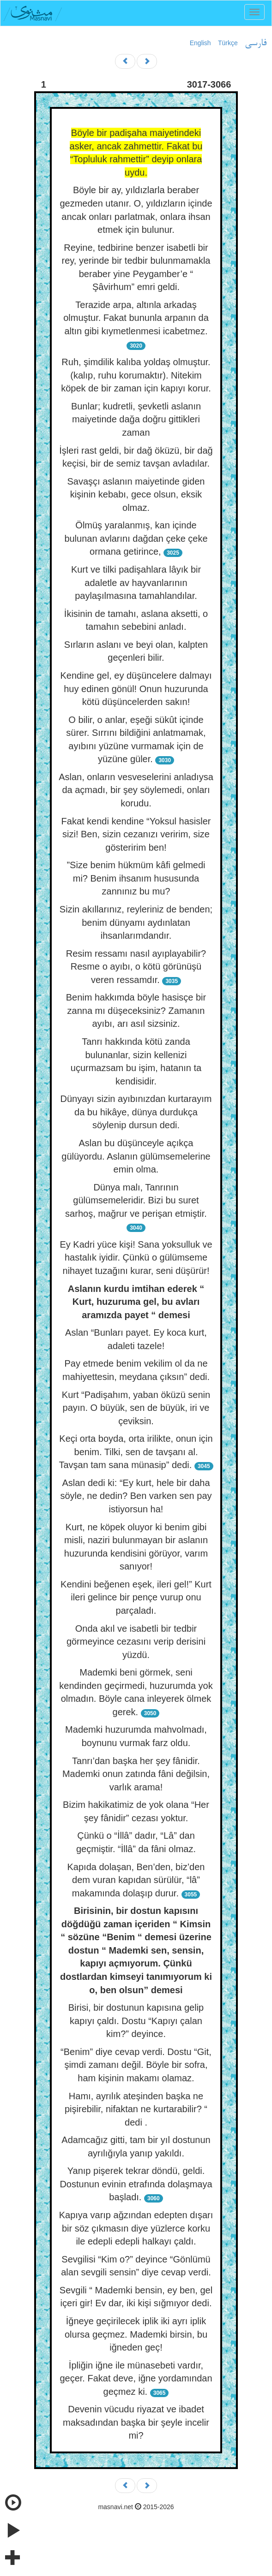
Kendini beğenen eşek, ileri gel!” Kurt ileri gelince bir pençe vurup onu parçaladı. (136, 1597)
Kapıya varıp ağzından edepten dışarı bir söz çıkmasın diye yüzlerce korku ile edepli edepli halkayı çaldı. (136, 2228)
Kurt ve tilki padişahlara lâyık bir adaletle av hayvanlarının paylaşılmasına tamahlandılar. (136, 582)
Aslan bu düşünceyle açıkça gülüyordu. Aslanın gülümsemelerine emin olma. (135, 1156)
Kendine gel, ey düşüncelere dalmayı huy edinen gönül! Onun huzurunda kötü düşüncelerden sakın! (136, 688)
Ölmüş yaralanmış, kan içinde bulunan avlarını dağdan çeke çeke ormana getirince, (135, 538)
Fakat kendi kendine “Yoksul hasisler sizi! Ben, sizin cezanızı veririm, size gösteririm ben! (136, 834)
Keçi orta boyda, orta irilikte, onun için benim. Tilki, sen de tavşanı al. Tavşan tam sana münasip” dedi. (135, 1451)
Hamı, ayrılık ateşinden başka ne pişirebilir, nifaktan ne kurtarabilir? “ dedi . (136, 2109)
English (200, 43)
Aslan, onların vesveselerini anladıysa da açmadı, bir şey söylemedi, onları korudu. (136, 790)
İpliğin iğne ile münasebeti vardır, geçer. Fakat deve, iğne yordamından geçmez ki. (136, 2378)
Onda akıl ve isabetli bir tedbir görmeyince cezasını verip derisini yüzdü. (136, 1641)
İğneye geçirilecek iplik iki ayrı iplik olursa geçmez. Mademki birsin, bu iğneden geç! (136, 2334)
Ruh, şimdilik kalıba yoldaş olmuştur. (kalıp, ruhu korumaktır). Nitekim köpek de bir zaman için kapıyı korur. (136, 375)
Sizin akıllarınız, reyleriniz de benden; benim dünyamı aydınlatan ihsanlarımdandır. (136, 922)
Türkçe (228, 43)
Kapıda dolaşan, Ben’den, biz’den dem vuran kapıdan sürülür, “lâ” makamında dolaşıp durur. (136, 1880)
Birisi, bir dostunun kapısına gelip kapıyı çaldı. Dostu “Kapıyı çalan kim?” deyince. (136, 2020)
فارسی (255, 43)
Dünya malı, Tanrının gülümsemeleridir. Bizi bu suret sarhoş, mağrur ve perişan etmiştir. (136, 1200)
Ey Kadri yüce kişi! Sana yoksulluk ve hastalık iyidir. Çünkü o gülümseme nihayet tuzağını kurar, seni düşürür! (136, 1257)
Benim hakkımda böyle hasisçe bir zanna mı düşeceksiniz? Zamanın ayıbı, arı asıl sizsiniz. (136, 1010)
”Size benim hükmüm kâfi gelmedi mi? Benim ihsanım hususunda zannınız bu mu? (135, 878)
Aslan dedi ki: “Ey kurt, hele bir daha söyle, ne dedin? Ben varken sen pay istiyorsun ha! (136, 1496)
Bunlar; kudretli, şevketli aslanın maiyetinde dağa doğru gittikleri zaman (136, 419)
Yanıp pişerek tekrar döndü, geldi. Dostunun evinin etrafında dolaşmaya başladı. (136, 2184)
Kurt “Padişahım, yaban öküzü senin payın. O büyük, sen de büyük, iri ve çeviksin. (136, 1408)
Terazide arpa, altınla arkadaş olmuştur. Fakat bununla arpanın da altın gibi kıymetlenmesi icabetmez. (136, 318)
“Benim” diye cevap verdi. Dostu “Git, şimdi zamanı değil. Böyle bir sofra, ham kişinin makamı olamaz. (136, 2065)
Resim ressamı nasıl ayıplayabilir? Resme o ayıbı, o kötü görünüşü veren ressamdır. (136, 966)
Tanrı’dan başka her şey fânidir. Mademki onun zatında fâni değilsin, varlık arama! (136, 1774)
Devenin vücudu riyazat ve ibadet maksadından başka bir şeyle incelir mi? (136, 2422)
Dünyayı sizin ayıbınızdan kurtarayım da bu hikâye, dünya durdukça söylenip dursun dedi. (136, 1112)
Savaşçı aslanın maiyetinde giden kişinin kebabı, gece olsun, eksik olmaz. (136, 494)
